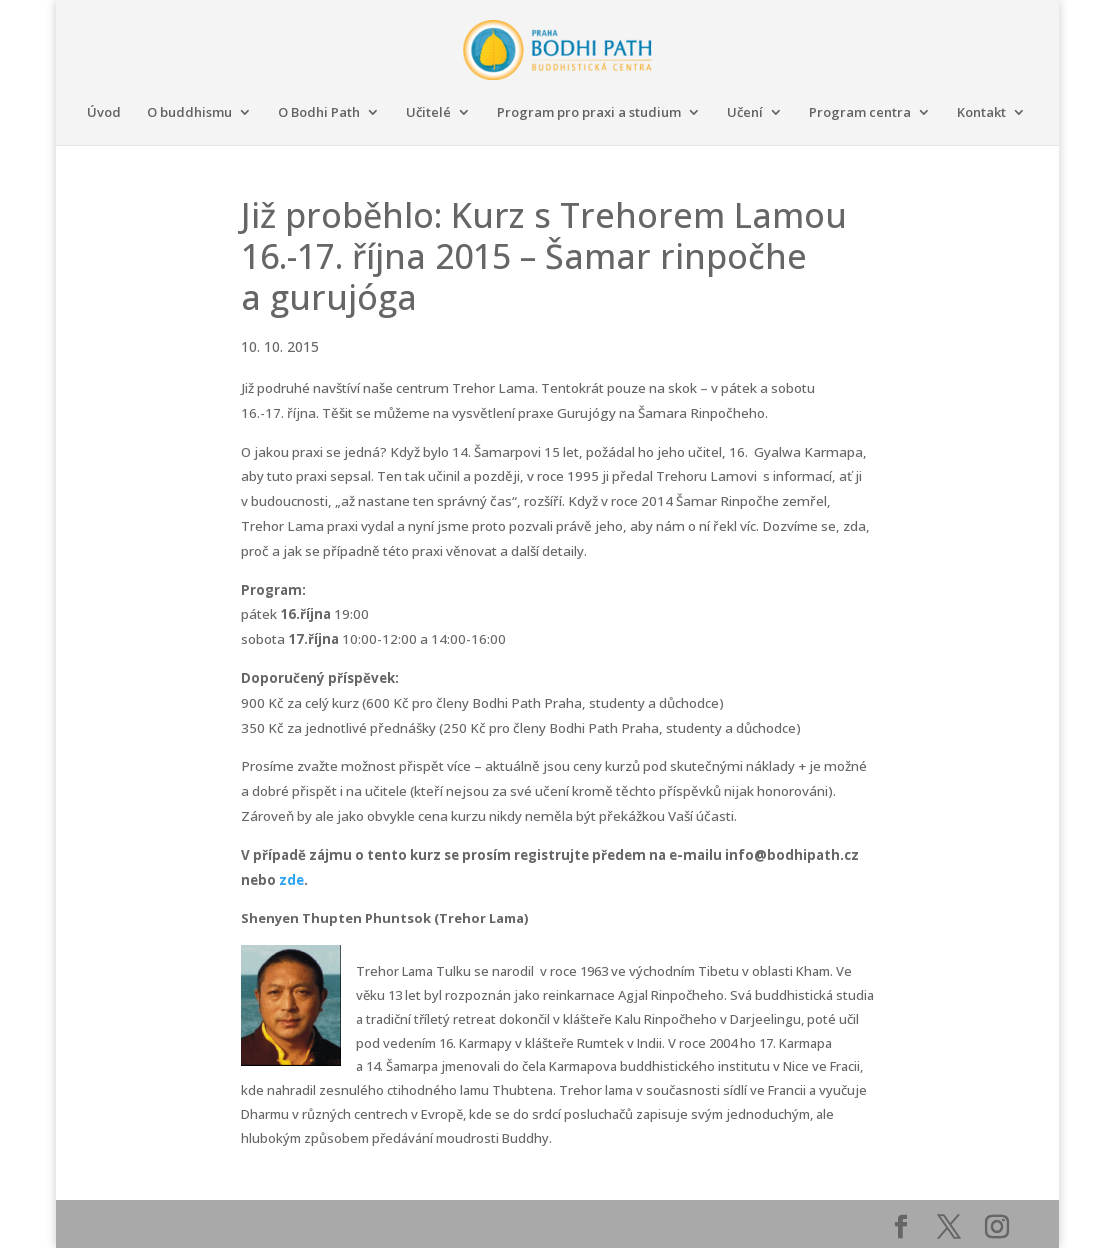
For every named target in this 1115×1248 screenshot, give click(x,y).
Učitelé (428, 113)
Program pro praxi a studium (589, 113)
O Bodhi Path (319, 113)
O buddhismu (189, 113)
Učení (745, 113)
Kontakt (981, 113)
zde (291, 880)
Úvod (104, 113)
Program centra (860, 113)
